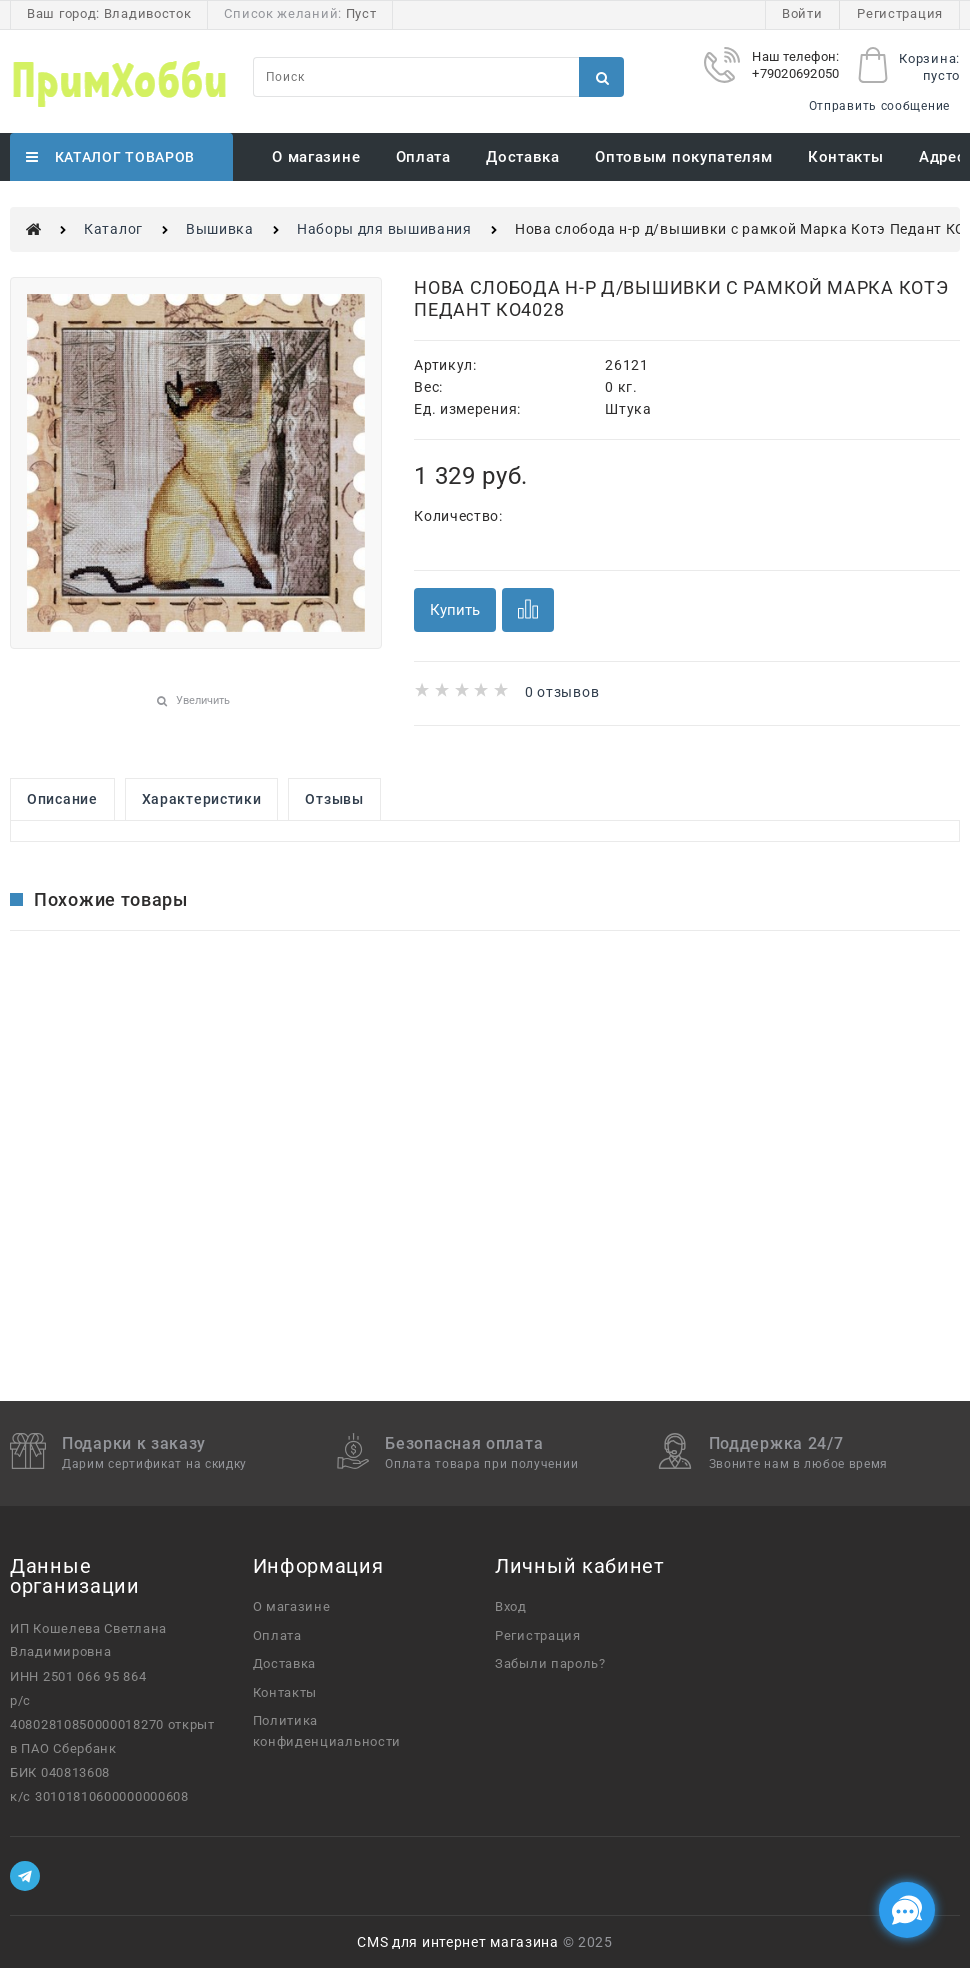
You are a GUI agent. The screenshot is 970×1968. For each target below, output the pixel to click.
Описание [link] (62, 799)
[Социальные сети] (907, 1910)
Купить (455, 610)
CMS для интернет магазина (458, 1942)
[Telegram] (25, 1876)
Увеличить (203, 700)
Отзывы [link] (334, 799)
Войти (802, 13)
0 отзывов (562, 692)
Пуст (361, 13)
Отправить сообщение (879, 106)
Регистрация (900, 13)
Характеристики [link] (202, 799)
